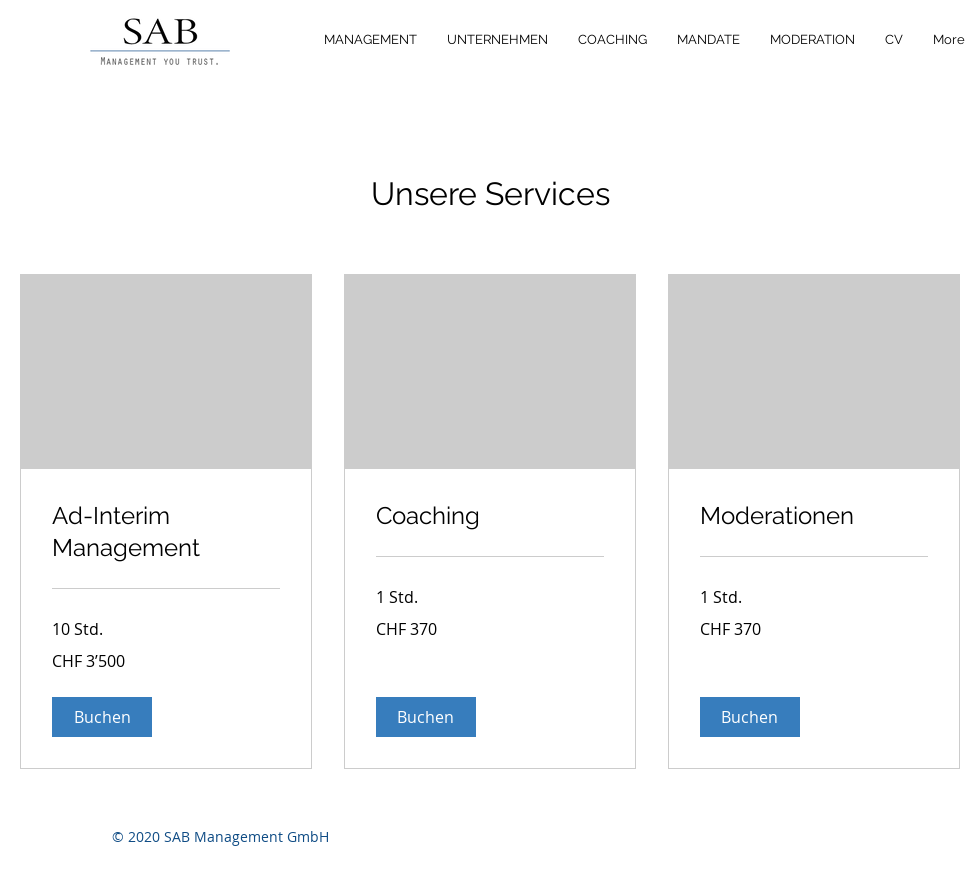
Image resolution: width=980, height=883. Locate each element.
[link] (166, 532)
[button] (102, 717)
